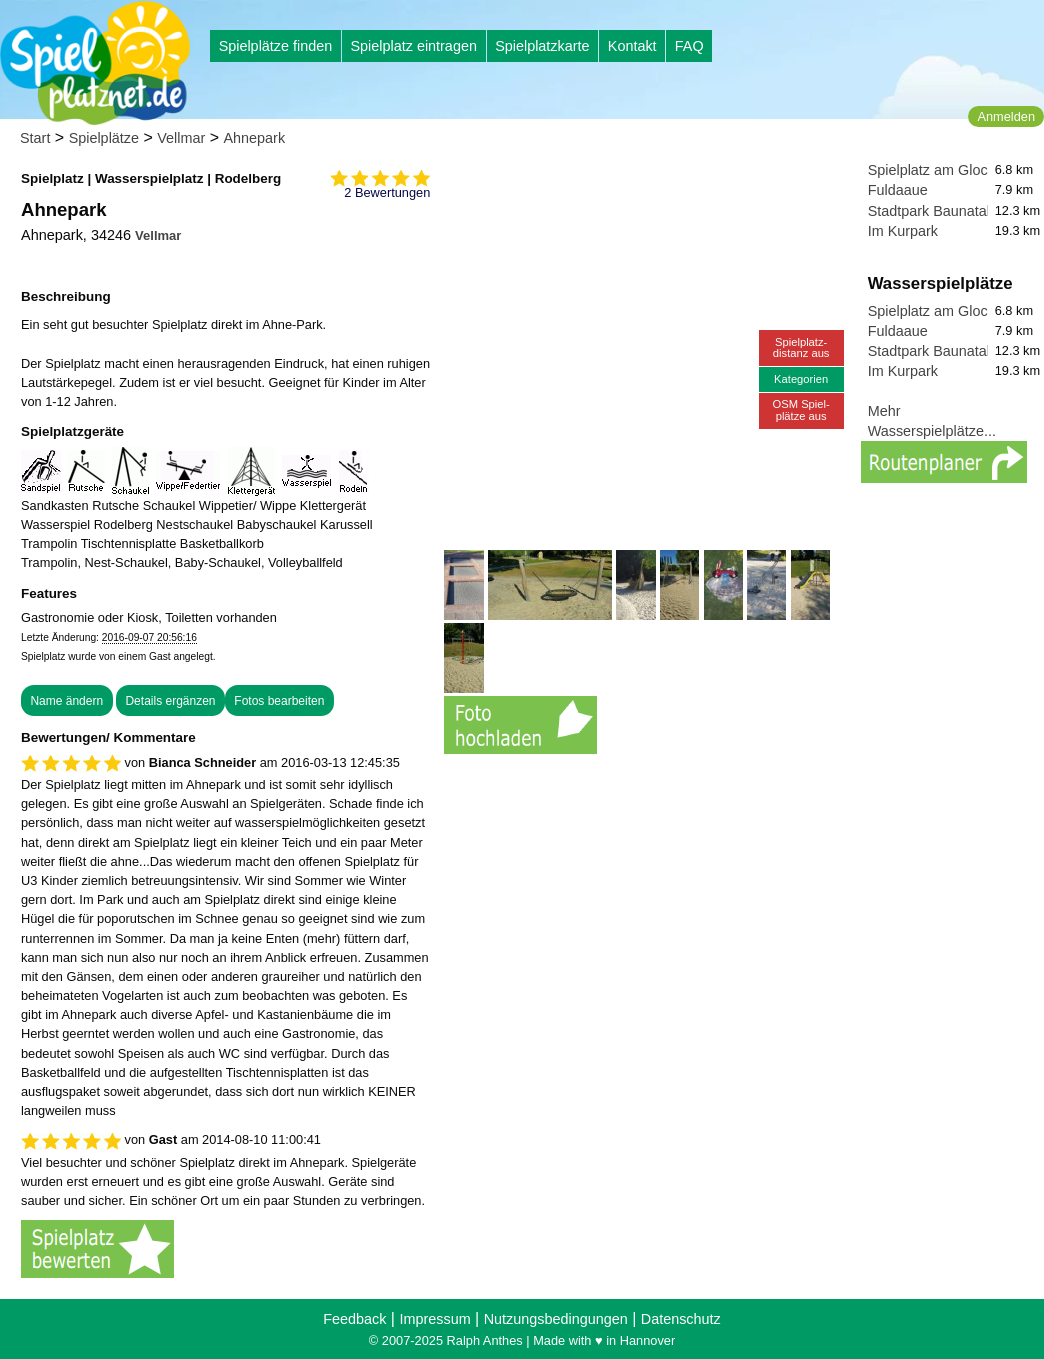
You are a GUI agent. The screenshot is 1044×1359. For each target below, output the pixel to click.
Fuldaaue (898, 190)
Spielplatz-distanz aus (801, 347)
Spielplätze (104, 138)
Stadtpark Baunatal (929, 211)
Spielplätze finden (276, 46)
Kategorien (801, 379)
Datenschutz (681, 1319)
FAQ (689, 46)
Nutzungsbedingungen (556, 1319)
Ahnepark (255, 138)
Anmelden (1006, 116)
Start (35, 138)
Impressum (434, 1319)
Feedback (354, 1319)
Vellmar (181, 138)
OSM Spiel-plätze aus (801, 409)
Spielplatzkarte (542, 46)
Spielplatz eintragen (413, 46)
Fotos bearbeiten (279, 701)
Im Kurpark (903, 231)
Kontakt (632, 46)
